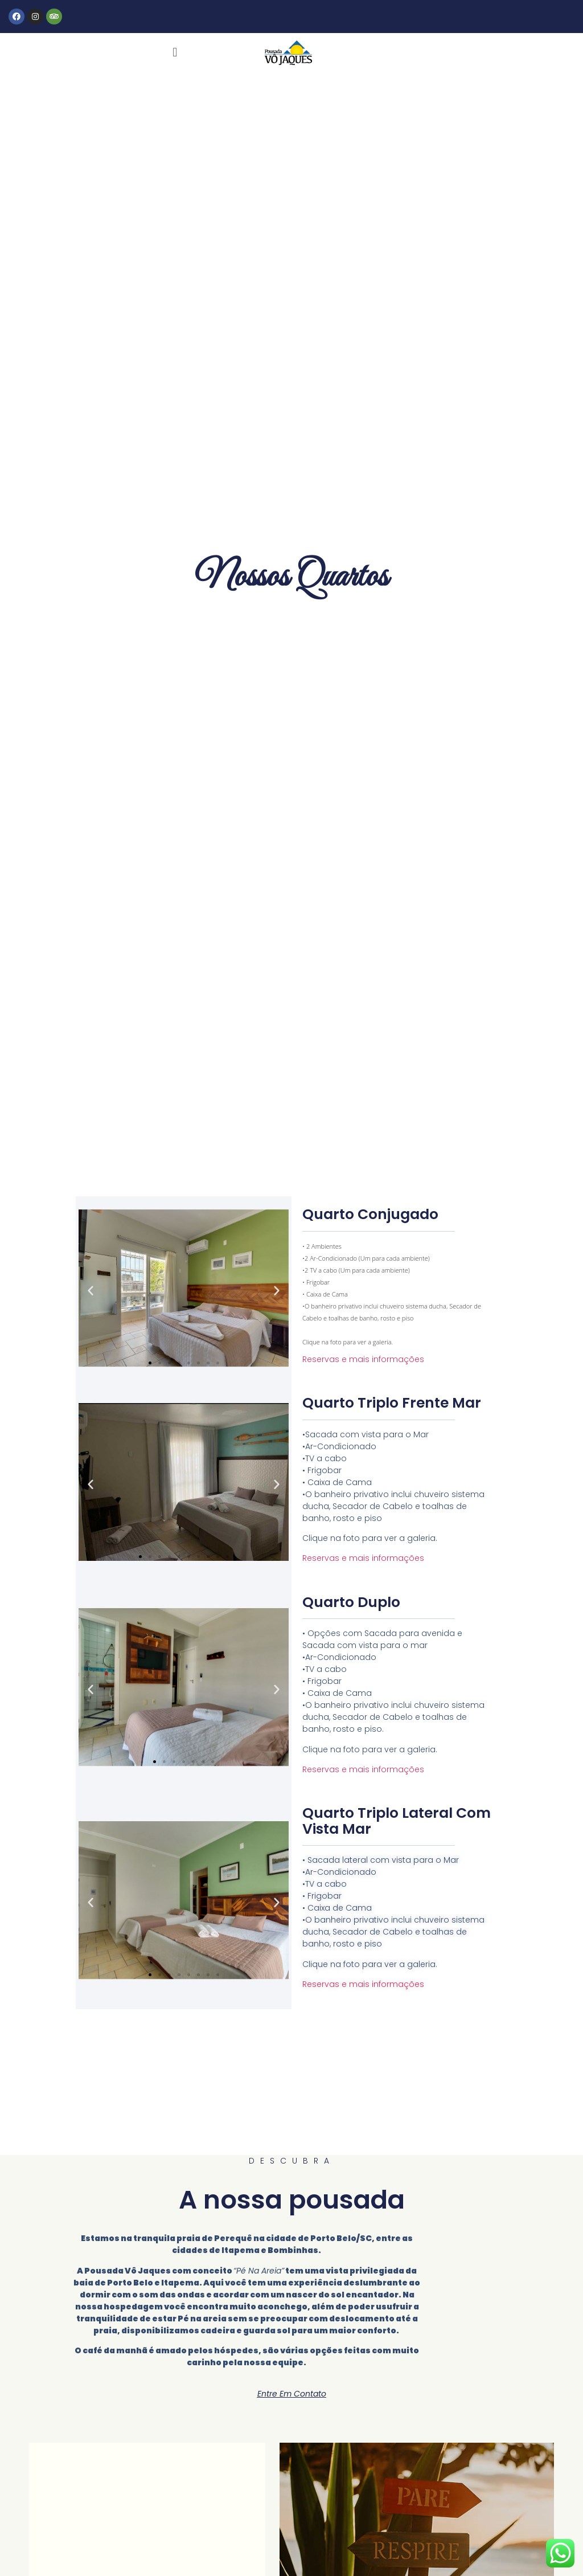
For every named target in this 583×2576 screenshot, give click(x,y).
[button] (174, 52)
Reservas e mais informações (363, 1359)
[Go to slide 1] (150, 1362)
